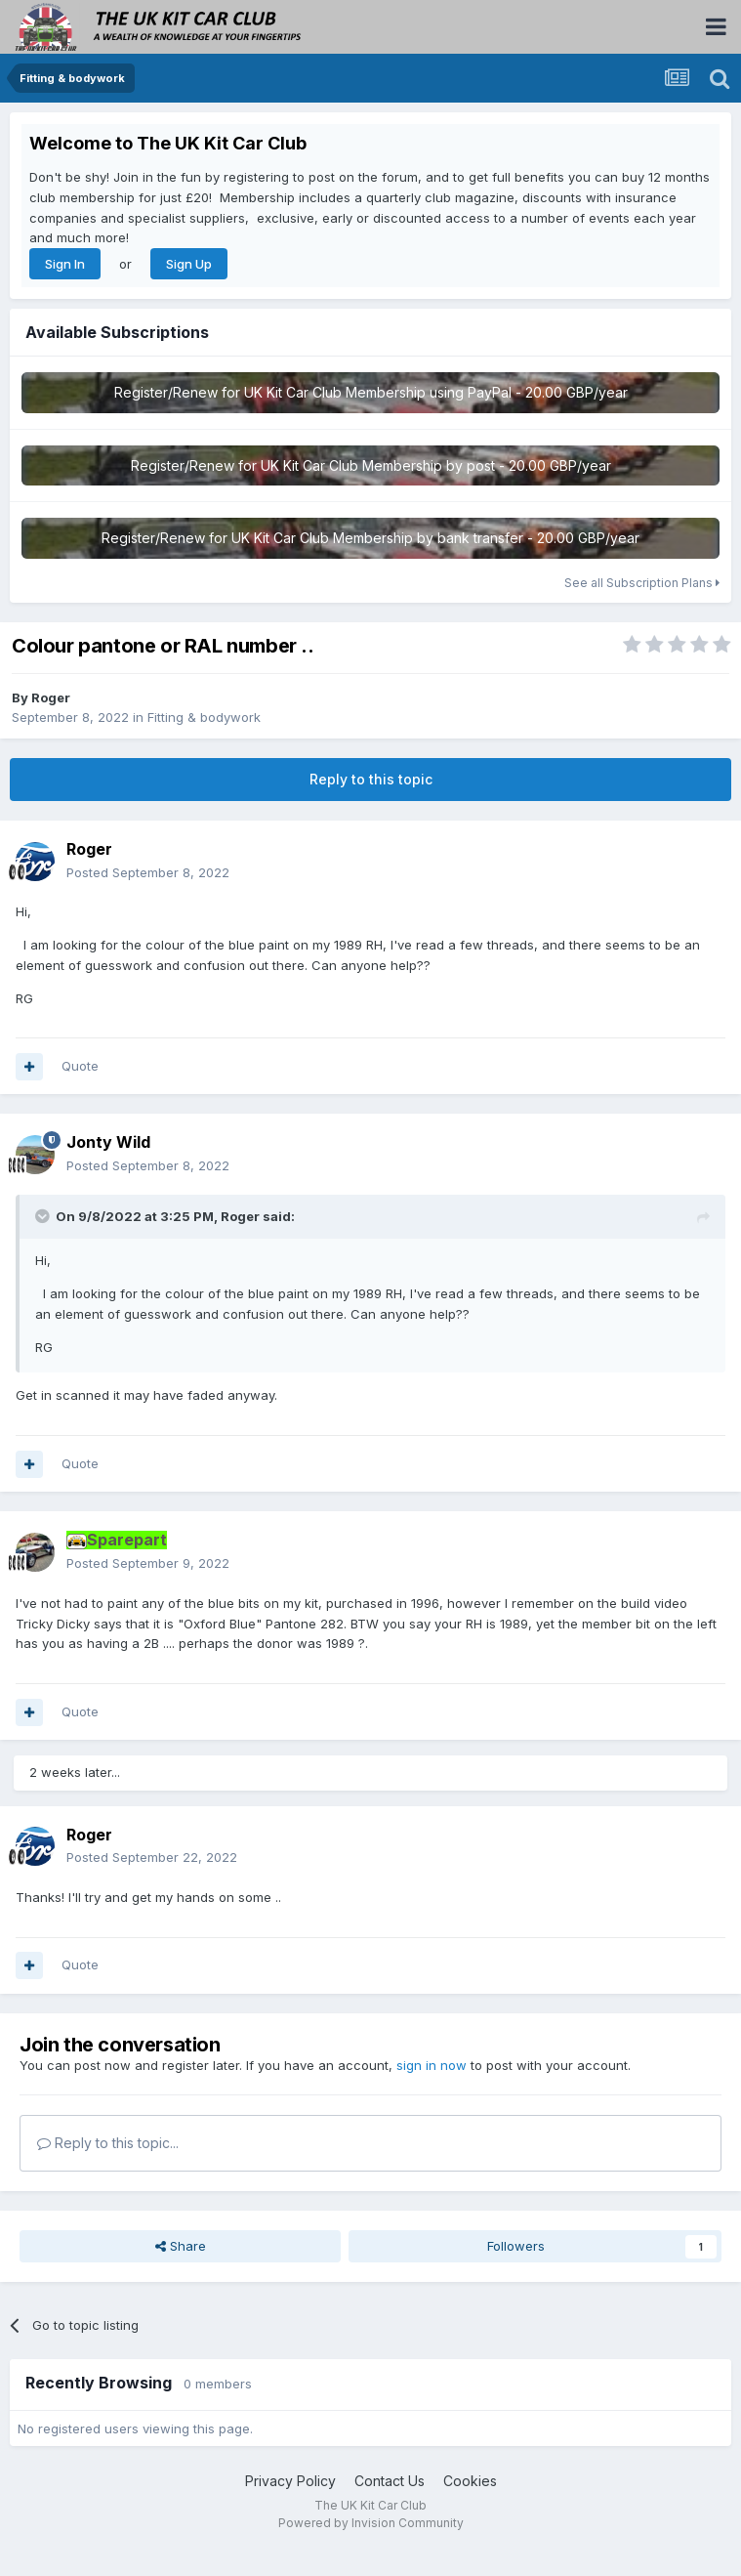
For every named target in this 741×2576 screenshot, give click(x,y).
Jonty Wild (108, 1142)
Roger (50, 697)
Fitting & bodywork (204, 717)
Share (180, 2245)
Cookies (470, 2480)
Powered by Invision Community (371, 2522)
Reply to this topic (370, 779)
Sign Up (189, 264)
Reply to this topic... (108, 2142)
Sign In (65, 264)
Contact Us (389, 2480)
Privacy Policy (290, 2480)
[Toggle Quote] (44, 1216)
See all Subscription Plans (642, 582)
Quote (80, 1066)
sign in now (431, 2065)
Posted (147, 872)
